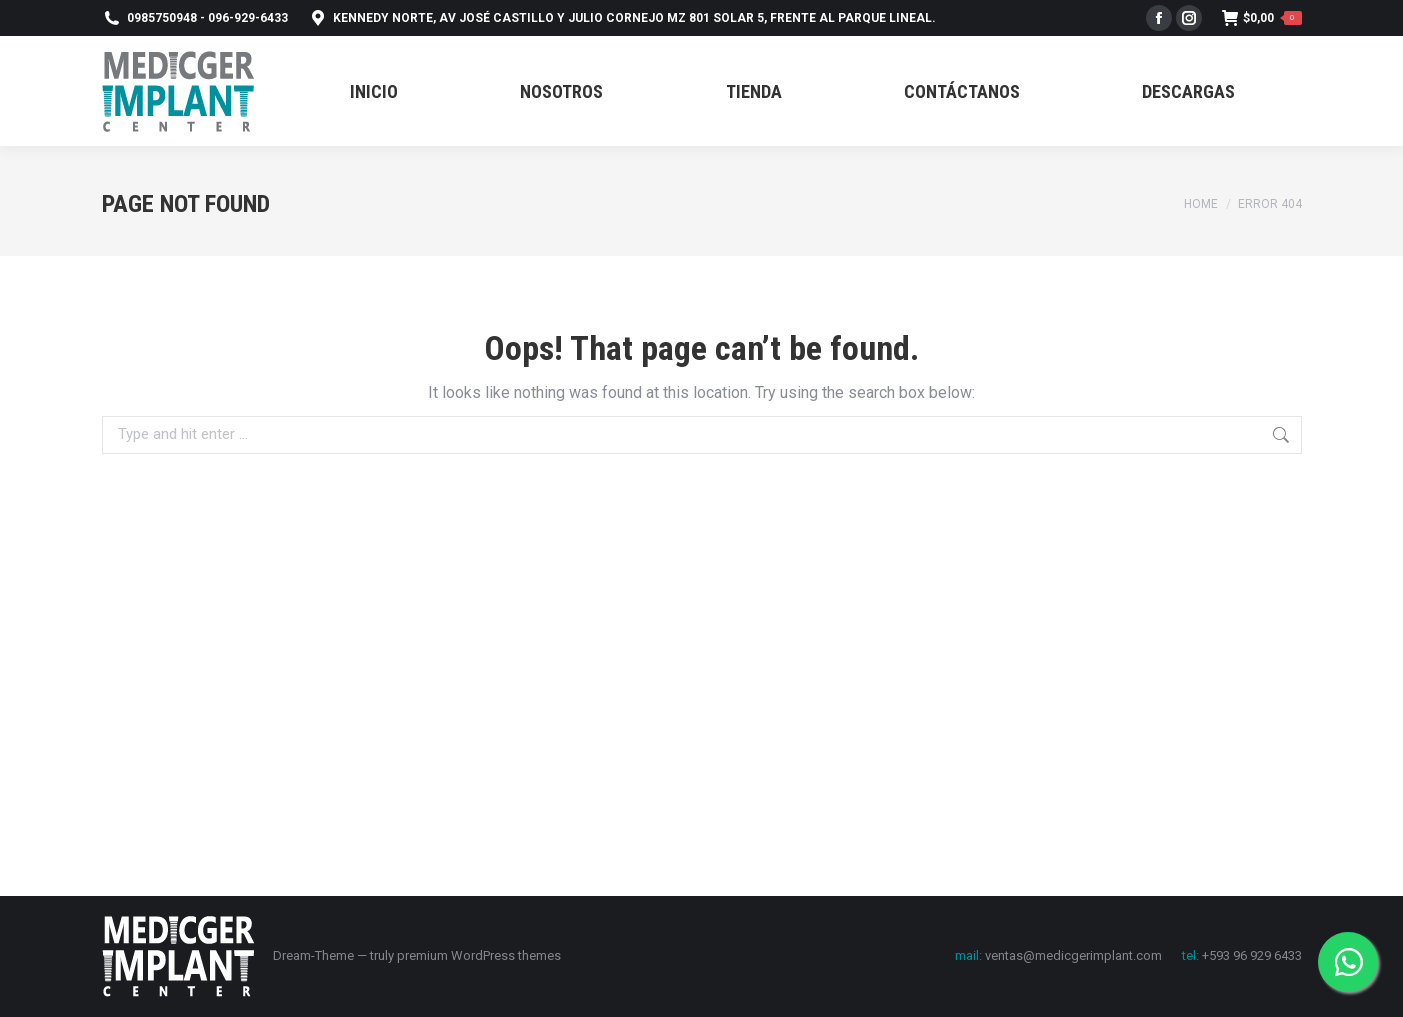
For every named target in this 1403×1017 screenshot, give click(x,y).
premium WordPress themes (479, 955)
